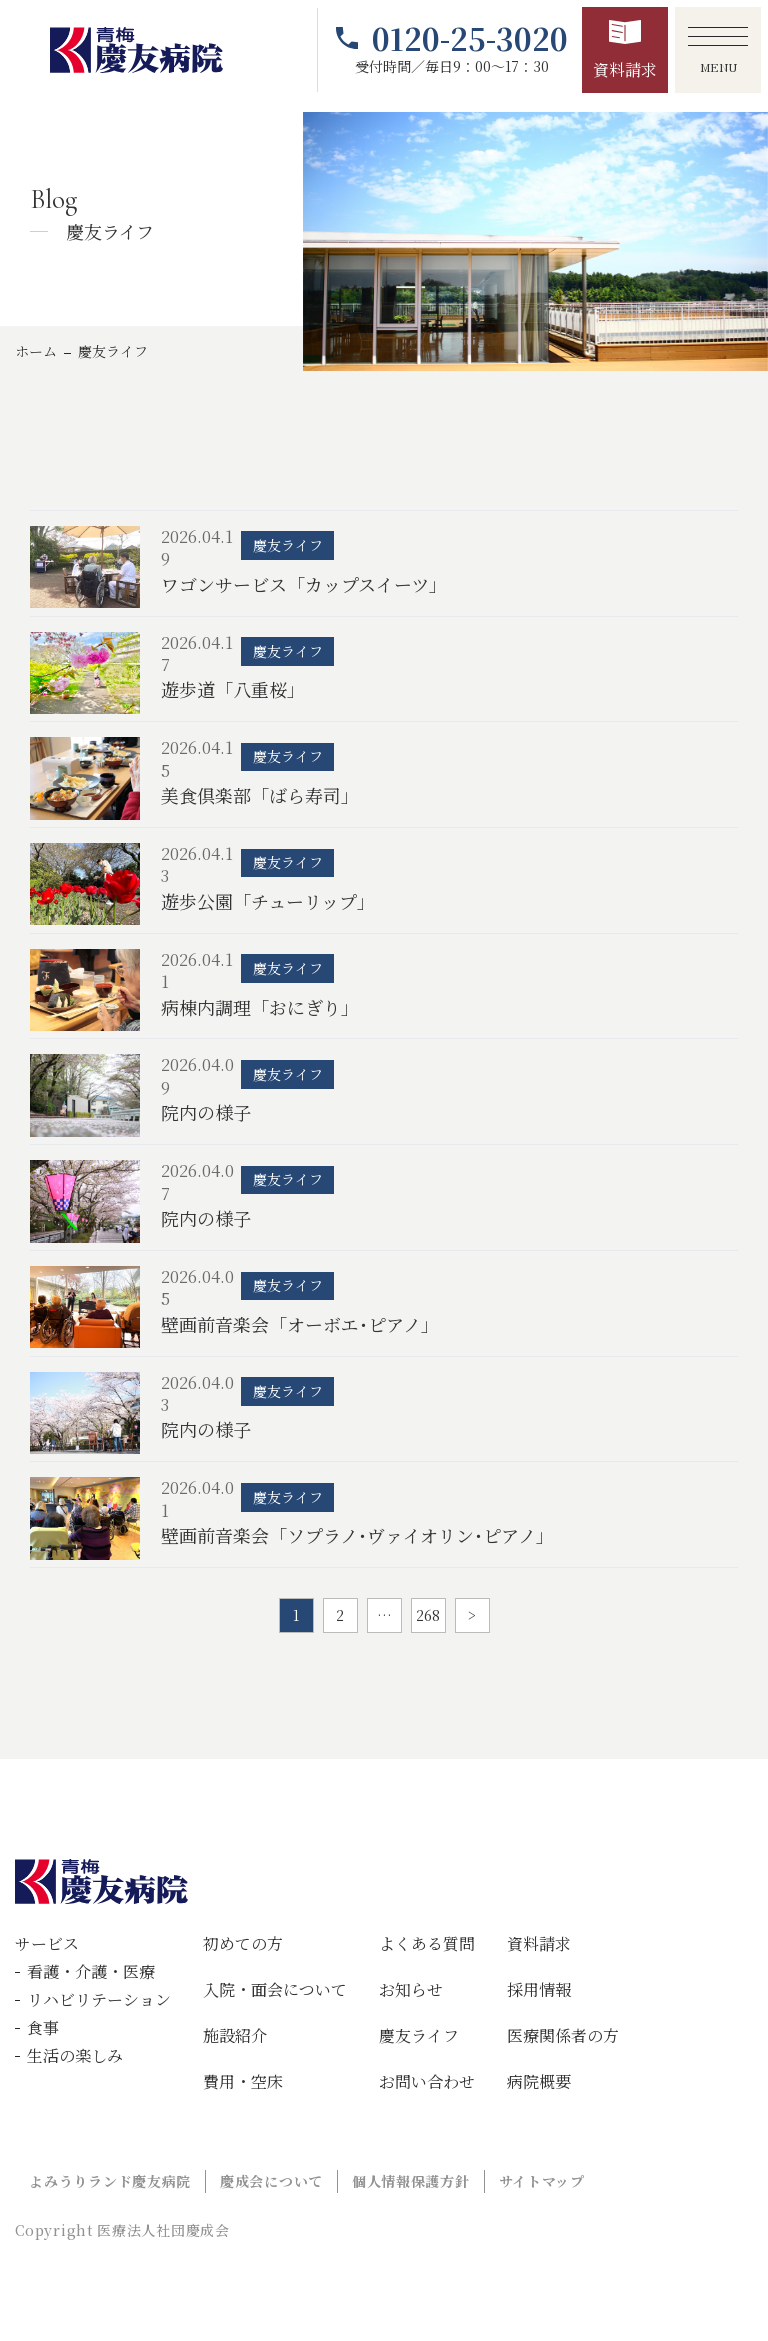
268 (428, 1615)
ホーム (36, 351)
